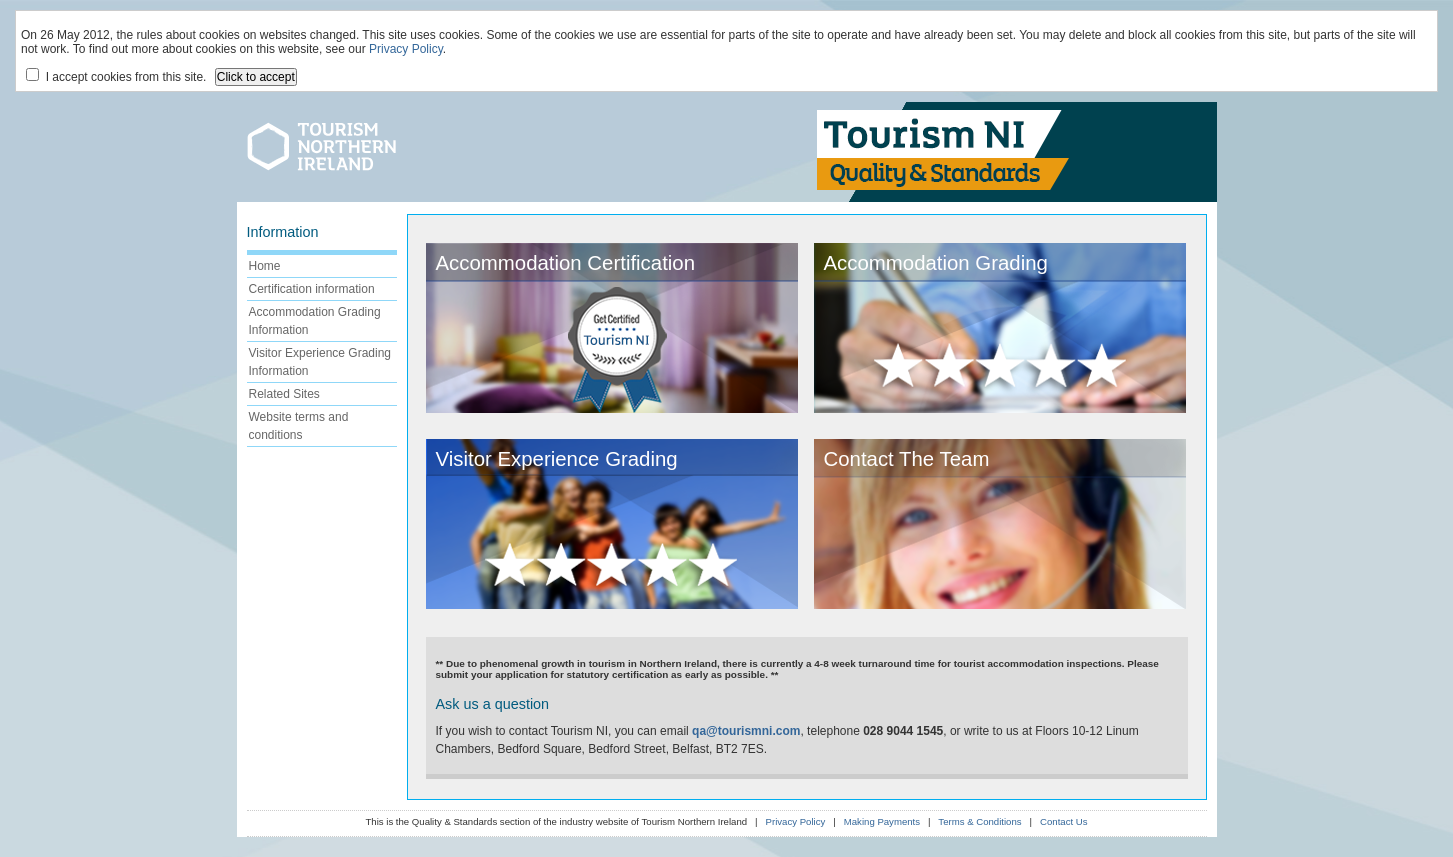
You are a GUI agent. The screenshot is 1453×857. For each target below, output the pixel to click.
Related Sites (284, 394)
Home (265, 266)
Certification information (312, 289)
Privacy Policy (406, 49)
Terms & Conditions (979, 821)
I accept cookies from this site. (116, 76)
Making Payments (882, 821)
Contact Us (1063, 821)
